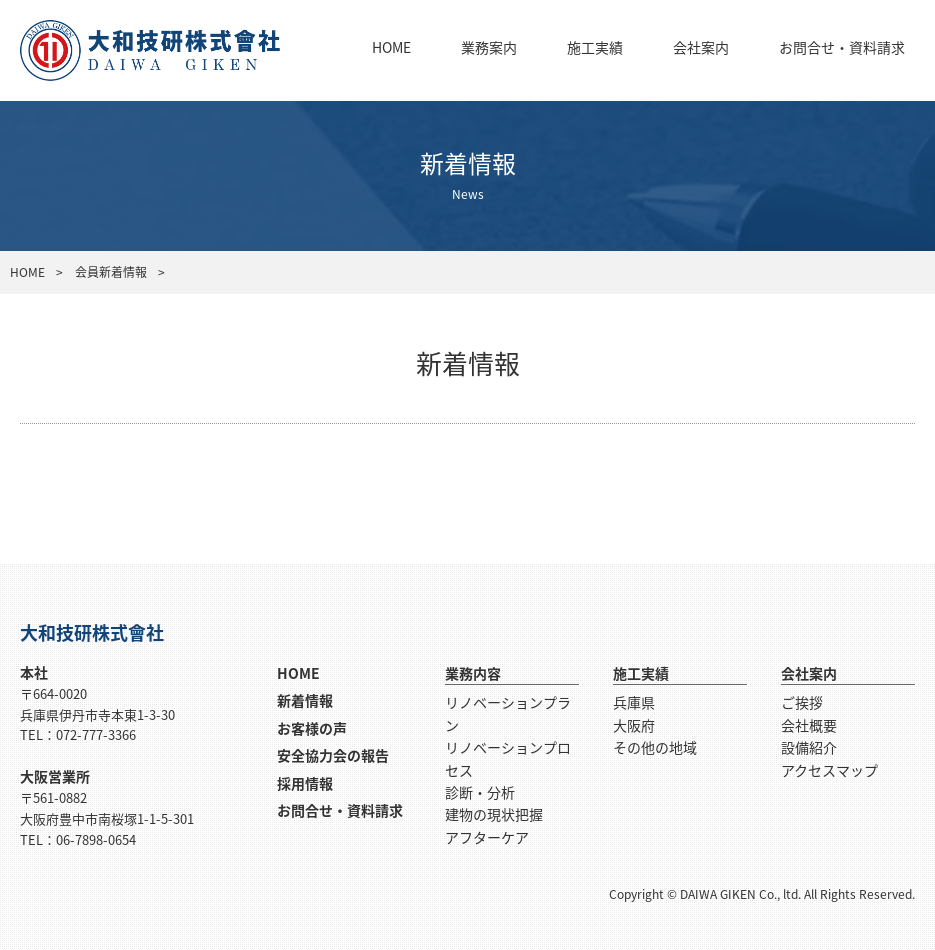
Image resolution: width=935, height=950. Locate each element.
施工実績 (595, 47)
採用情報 (305, 783)
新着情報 (305, 700)
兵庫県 (634, 702)
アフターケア (487, 837)
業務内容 (473, 673)
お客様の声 (312, 728)
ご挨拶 (802, 702)
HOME (391, 47)
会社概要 (809, 725)
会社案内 (701, 47)
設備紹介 (809, 747)
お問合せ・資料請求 (842, 47)
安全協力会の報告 (333, 755)
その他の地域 (655, 747)
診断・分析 (480, 792)
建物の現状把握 (494, 814)
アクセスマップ (829, 770)
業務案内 (489, 47)
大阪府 (634, 725)
